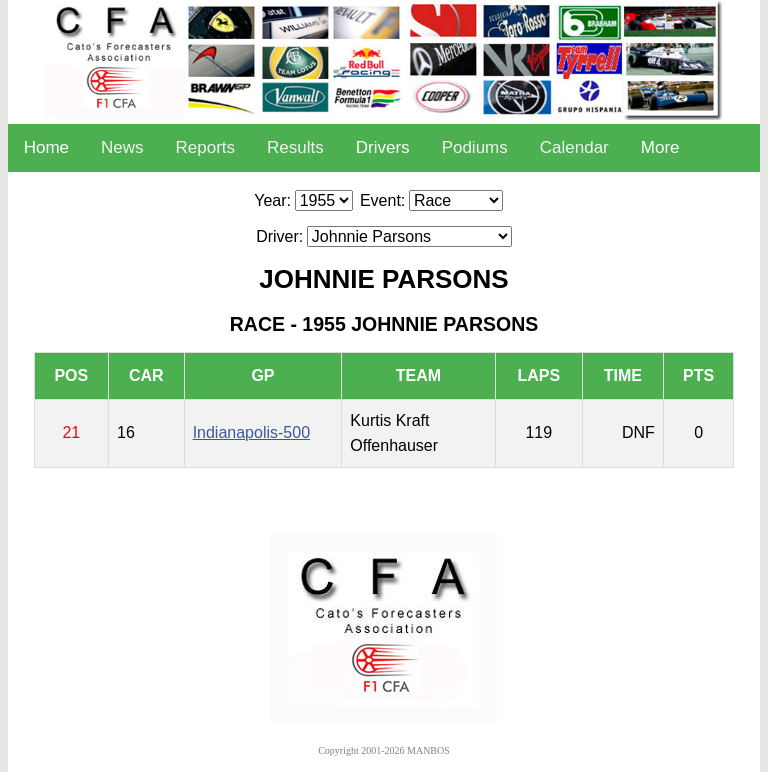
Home (46, 147)
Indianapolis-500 (251, 432)
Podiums (475, 147)
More (660, 147)
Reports (206, 147)
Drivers (383, 147)
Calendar (574, 147)
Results (295, 147)
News (122, 147)
